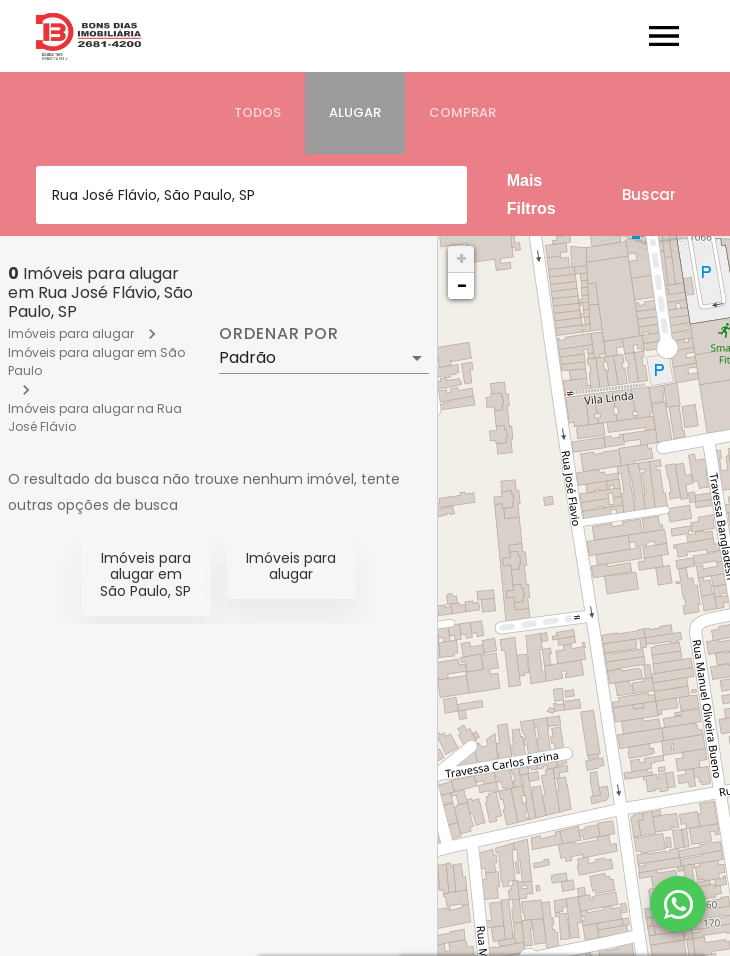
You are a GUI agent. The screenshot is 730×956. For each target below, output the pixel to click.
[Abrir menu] (664, 36)
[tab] (257, 113)
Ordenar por (279, 334)
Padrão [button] (247, 357)
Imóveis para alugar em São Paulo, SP (145, 575)
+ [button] (461, 258)
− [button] (462, 285)
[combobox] (251, 195)
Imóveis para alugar (71, 333)
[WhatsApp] (678, 904)
